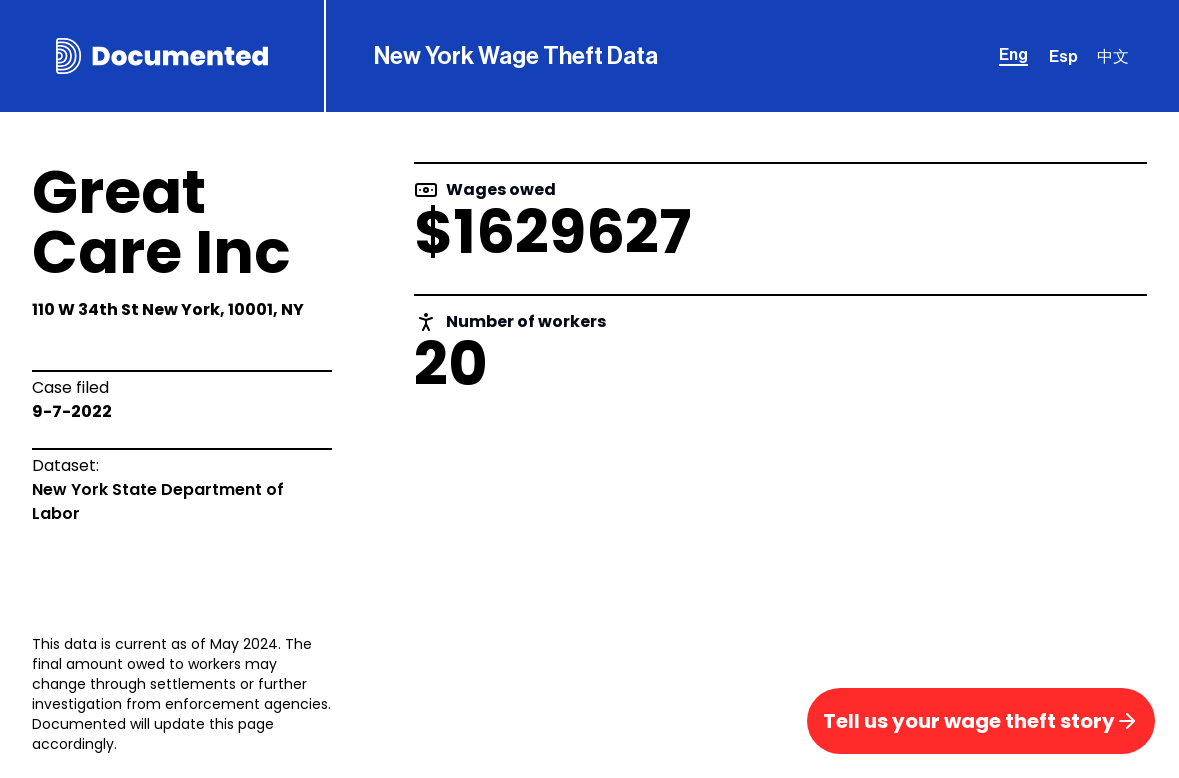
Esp (1063, 57)
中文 (1113, 57)
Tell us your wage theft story (981, 721)
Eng (1013, 55)
